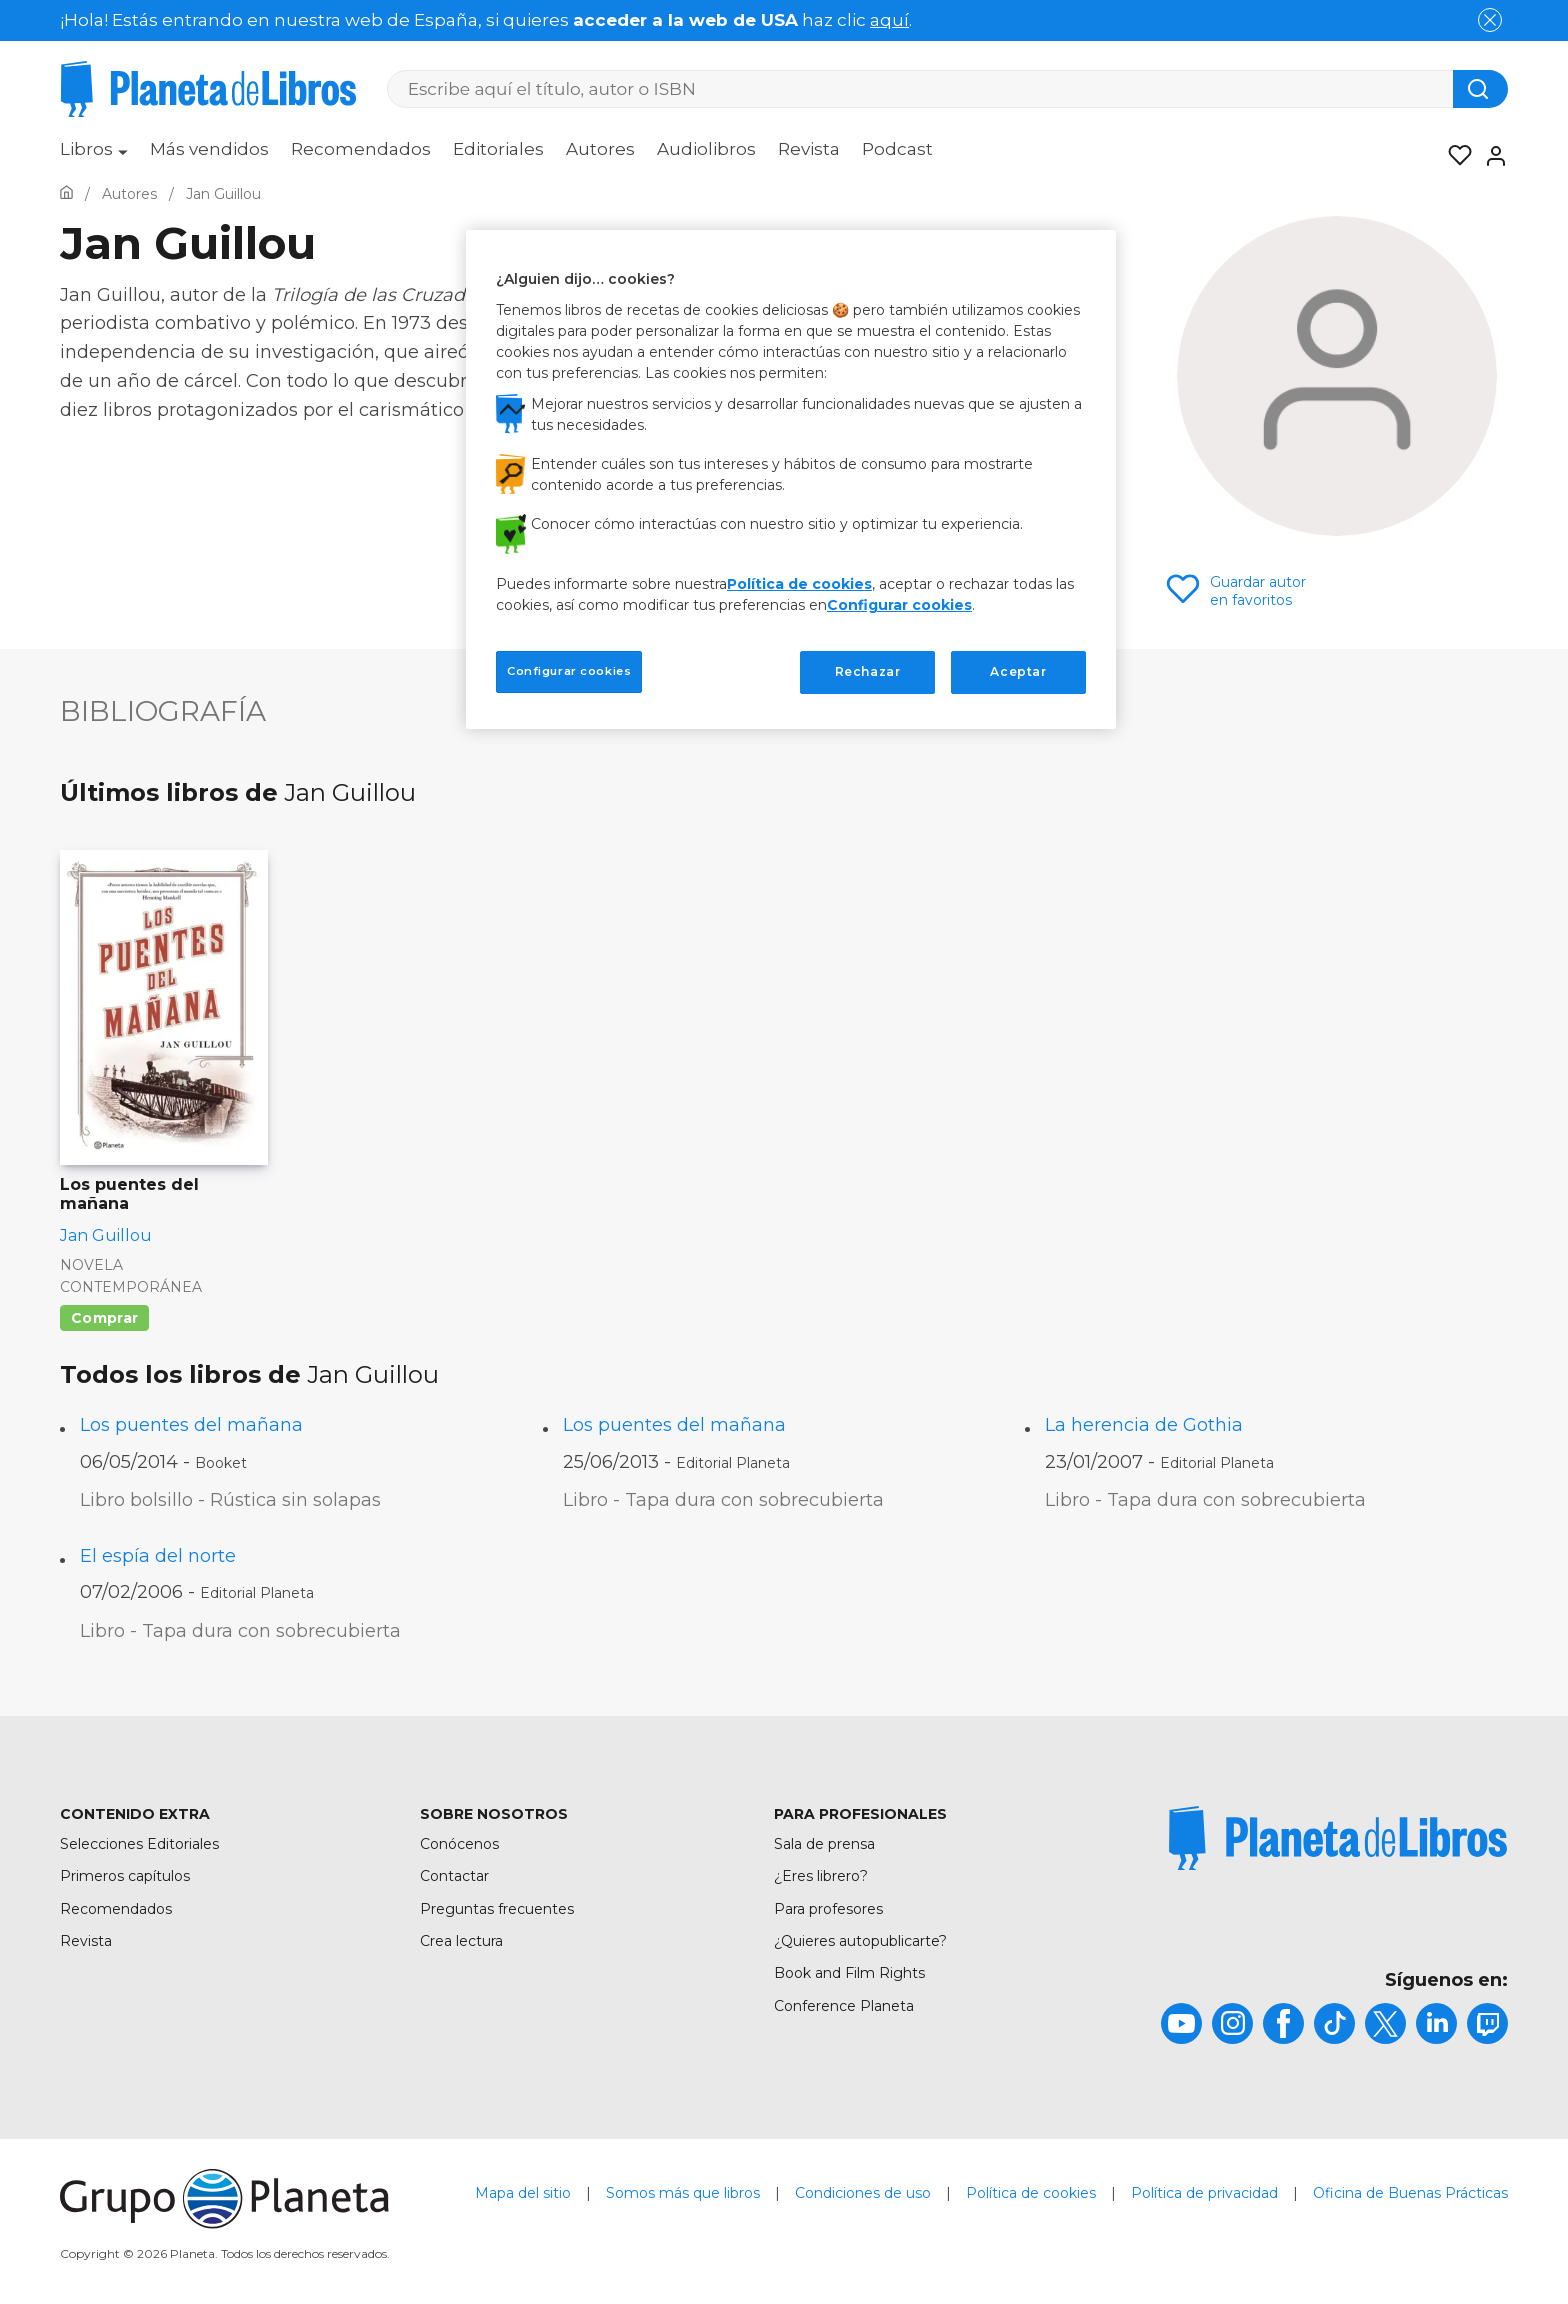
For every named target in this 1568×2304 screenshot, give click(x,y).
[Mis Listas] (1454, 156)
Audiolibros (706, 149)
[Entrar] (1490, 156)
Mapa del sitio (523, 2193)
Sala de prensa (824, 1844)
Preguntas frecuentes (497, 1909)
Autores (600, 149)
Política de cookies (1031, 2193)
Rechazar (868, 671)
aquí (889, 20)
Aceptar (1018, 671)
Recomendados (361, 149)
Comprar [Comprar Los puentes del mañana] (104, 1318)
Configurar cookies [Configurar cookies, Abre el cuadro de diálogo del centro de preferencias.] (569, 671)
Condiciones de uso (863, 2193)
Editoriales (498, 149)
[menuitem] (94, 156)
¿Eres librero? (821, 1876)
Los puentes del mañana (191, 1425)
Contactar (454, 1876)
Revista (809, 149)
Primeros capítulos (125, 1876)
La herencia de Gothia (1144, 1425)
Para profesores (828, 1909)
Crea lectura (461, 1941)
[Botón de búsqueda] (1480, 89)
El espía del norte (158, 1556)
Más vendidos (209, 149)
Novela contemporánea (131, 1276)
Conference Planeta (844, 2006)
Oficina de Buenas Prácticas (1410, 2193)
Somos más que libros (683, 2193)
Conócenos (459, 1844)
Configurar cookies (899, 605)
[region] (791, 479)
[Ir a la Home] (66, 194)
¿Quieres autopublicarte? (860, 1941)
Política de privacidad (1204, 2193)
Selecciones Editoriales (139, 1844)
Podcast (897, 149)
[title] (1338, 1838)
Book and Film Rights (849, 1973)
